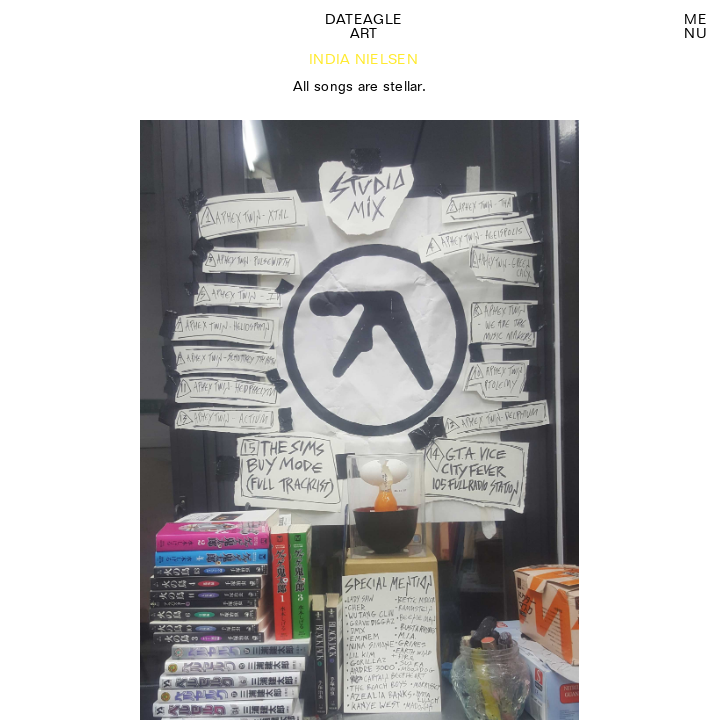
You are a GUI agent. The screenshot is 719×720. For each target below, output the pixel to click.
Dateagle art (363, 26)
